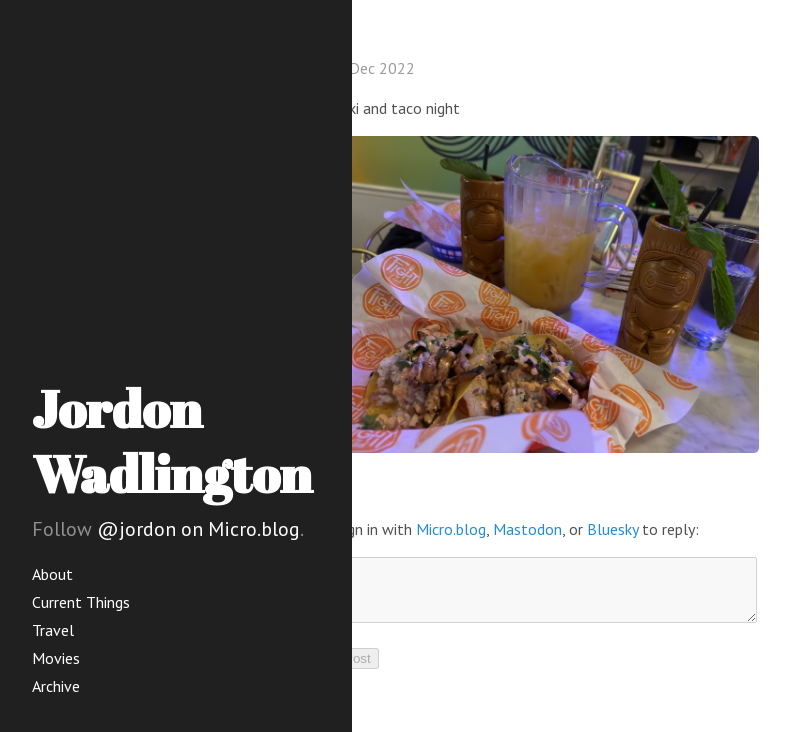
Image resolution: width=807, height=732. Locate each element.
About (52, 574)
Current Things (81, 602)
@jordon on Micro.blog (198, 529)
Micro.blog (451, 529)
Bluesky (612, 529)
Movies (56, 658)
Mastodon (527, 529)
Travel (53, 630)
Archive (56, 686)
